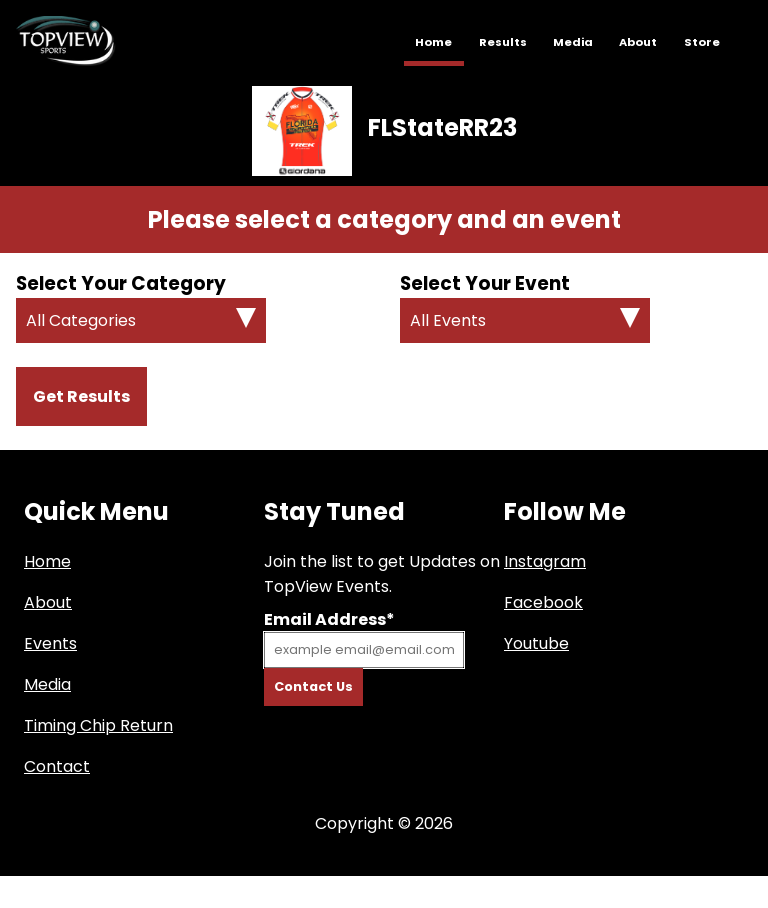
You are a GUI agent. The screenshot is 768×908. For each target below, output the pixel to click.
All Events (448, 320)
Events (50, 643)
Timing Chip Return (98, 725)
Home (433, 42)
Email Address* (329, 619)
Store (702, 42)
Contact (57, 766)
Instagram (545, 561)
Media (573, 42)
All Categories (81, 320)
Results (503, 42)
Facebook (543, 602)
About (638, 42)
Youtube (536, 643)
